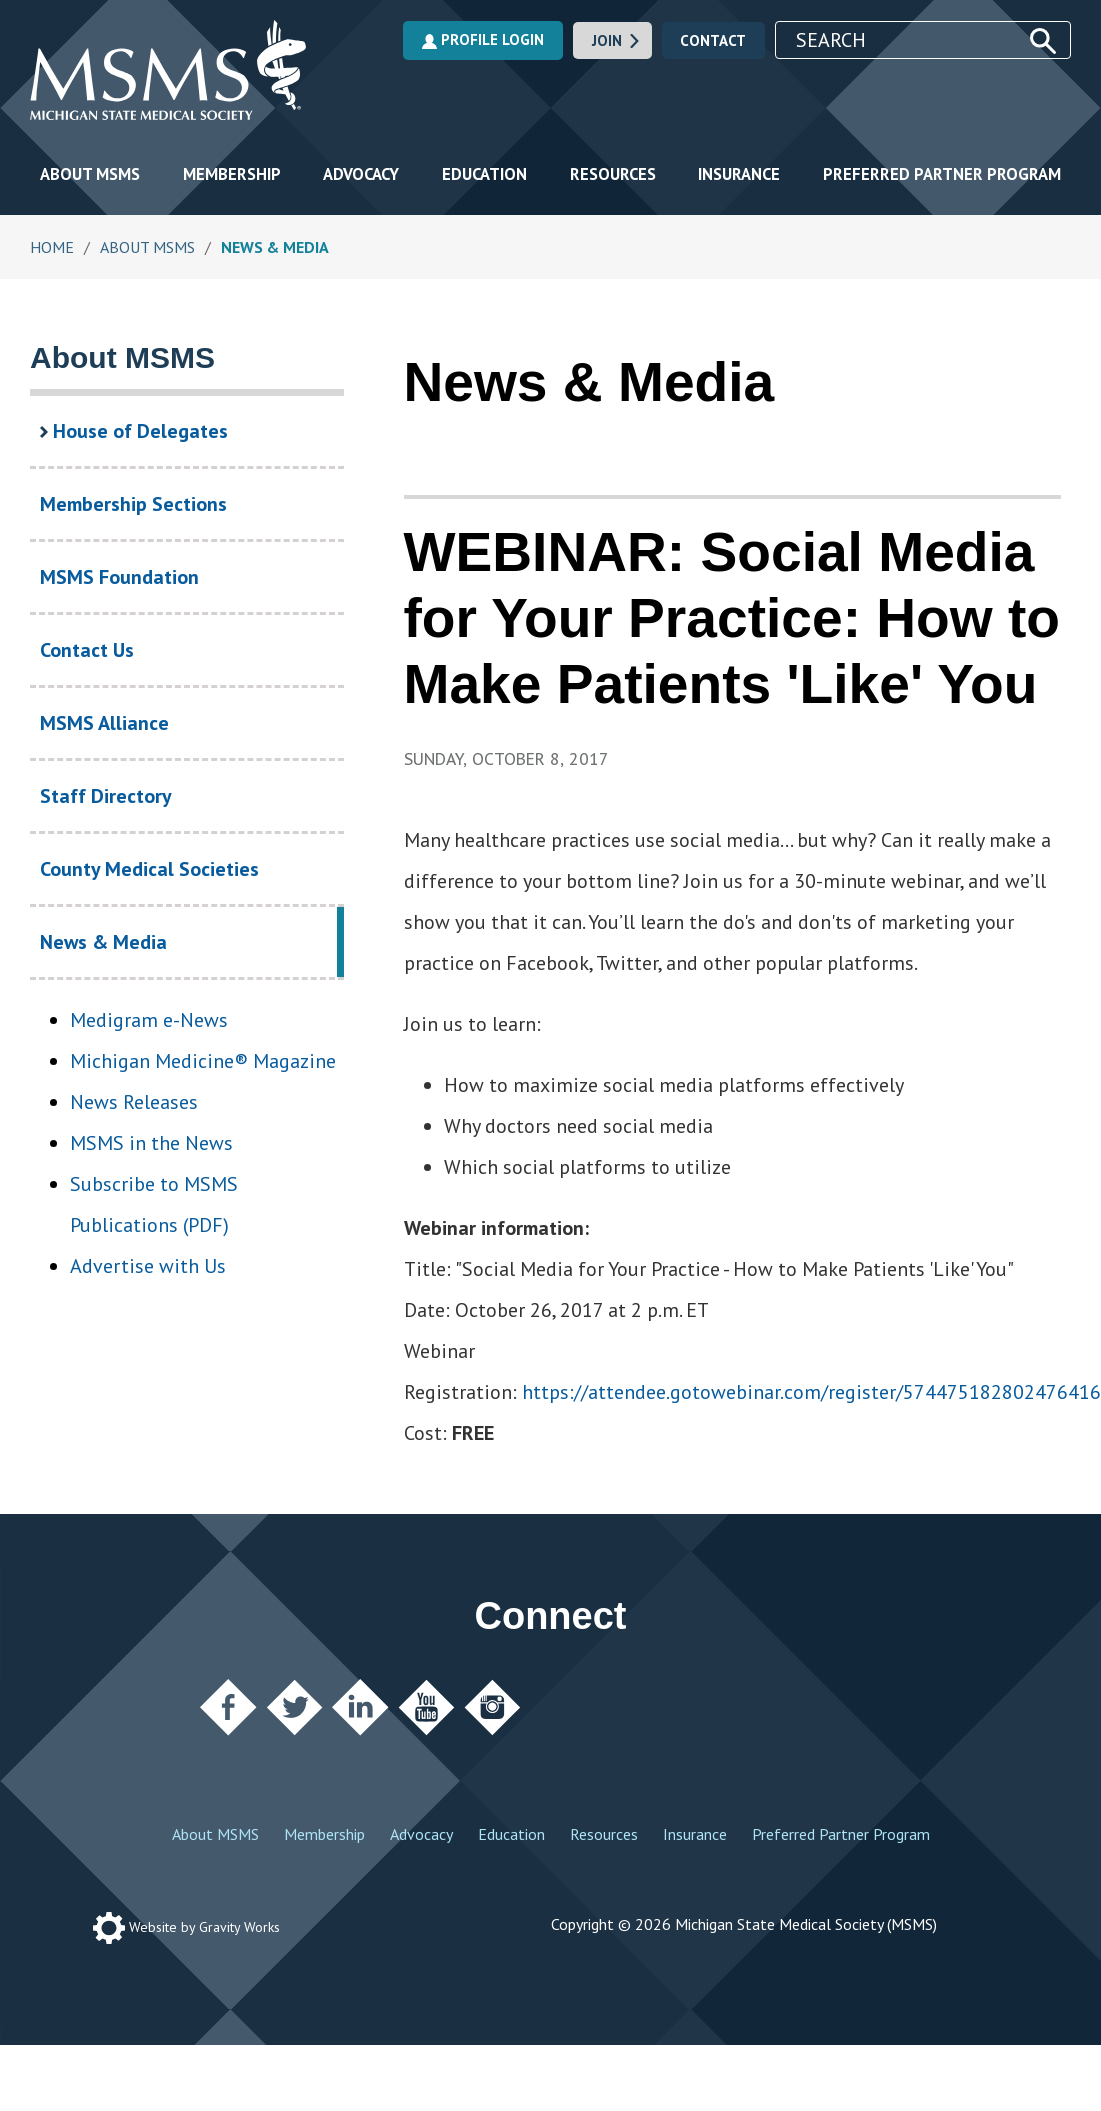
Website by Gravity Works (186, 1927)
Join (617, 40)
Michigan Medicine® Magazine (203, 1061)
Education (484, 174)
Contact (713, 40)
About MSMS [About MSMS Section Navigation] (122, 357)
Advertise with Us (148, 1266)
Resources (613, 174)
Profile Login (483, 39)
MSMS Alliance (104, 723)
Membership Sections (133, 504)
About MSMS (90, 174)
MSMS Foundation (119, 577)
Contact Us (87, 650)
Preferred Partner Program (942, 174)
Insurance (739, 174)
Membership (232, 174)
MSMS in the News (151, 1143)
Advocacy (361, 174)
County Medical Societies (149, 869)
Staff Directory (106, 796)
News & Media (143, 953)
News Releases (134, 1102)
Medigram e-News (149, 1020)
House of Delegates (134, 431)
